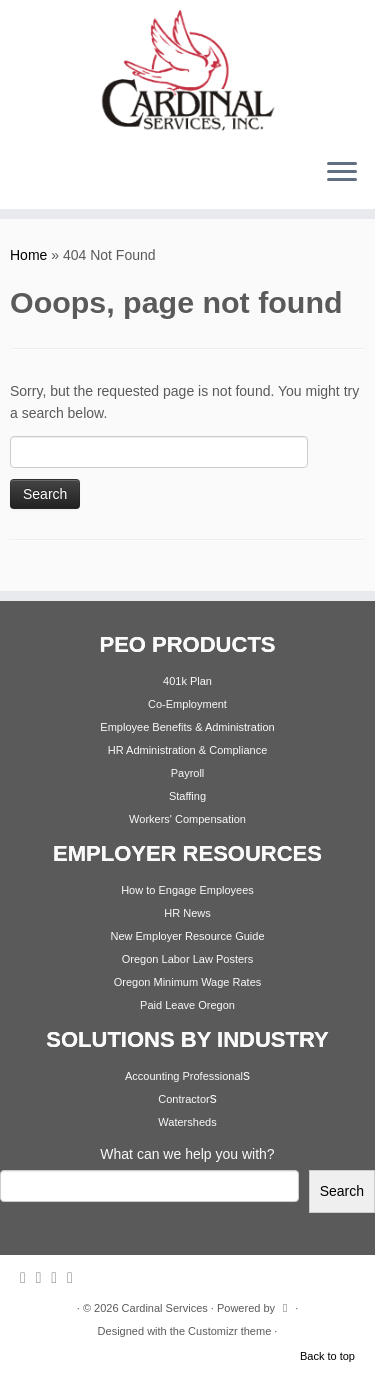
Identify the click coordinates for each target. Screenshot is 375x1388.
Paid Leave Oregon (187, 1005)
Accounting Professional (184, 1076)
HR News (187, 913)
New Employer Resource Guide (187, 936)
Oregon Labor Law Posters (187, 959)
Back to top (327, 1356)
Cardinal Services (165, 1308)
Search (342, 1191)
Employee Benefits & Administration (187, 727)
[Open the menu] (342, 173)
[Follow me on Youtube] (75, 1277)
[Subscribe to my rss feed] (28, 1277)
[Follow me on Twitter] (44, 1277)
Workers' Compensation (187, 819)
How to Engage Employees (187, 890)
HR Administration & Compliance (188, 750)
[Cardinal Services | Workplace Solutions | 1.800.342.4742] (187, 71)
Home (28, 255)
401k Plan (187, 681)
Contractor (183, 1099)
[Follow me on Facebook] (59, 1277)
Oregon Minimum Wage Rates (188, 982)
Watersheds (187, 1122)
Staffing (187, 796)
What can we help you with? (187, 1154)
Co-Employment (187, 704)
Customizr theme (229, 1331)
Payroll (188, 773)
